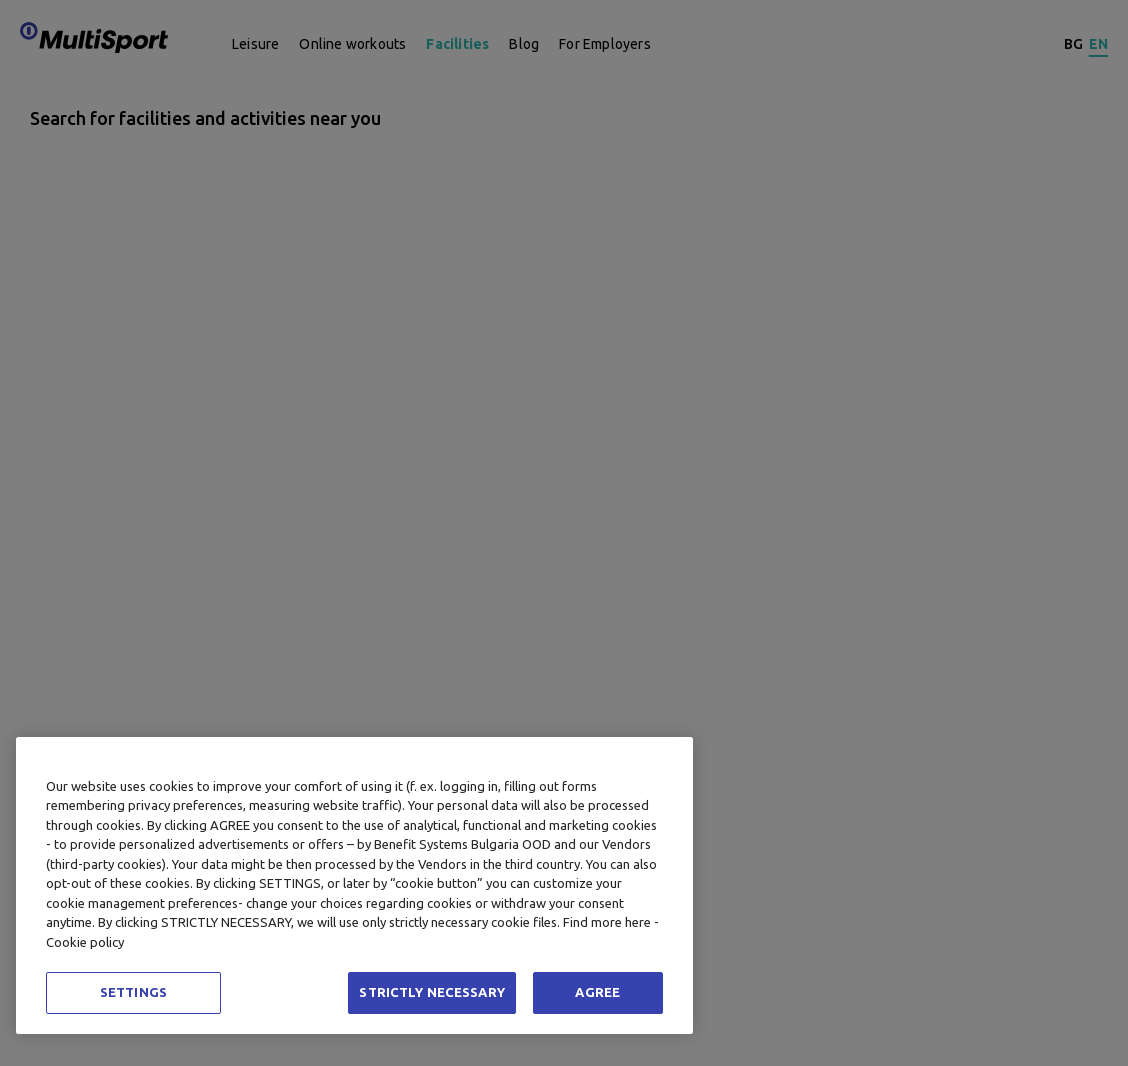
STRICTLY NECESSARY (431, 992)
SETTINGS (133, 992)
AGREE (597, 992)
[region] (354, 885)
